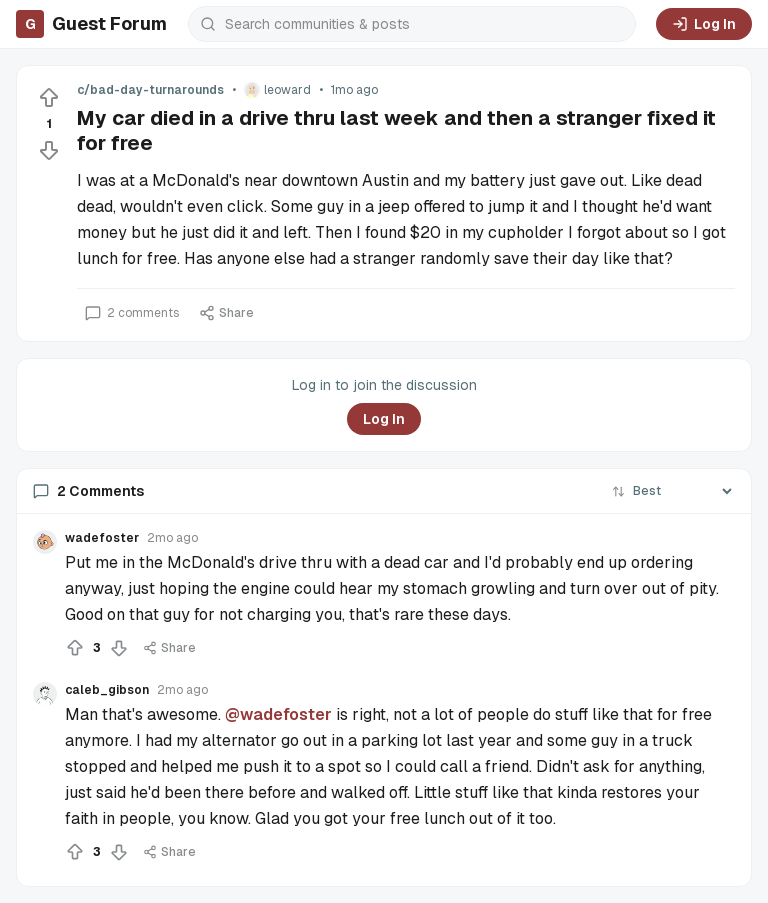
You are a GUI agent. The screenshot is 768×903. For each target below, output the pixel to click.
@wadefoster (278, 714)
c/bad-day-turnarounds (150, 90)
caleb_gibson (107, 690)
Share (226, 313)
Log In (704, 24)
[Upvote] (49, 98)
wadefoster (102, 538)
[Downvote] (49, 150)
